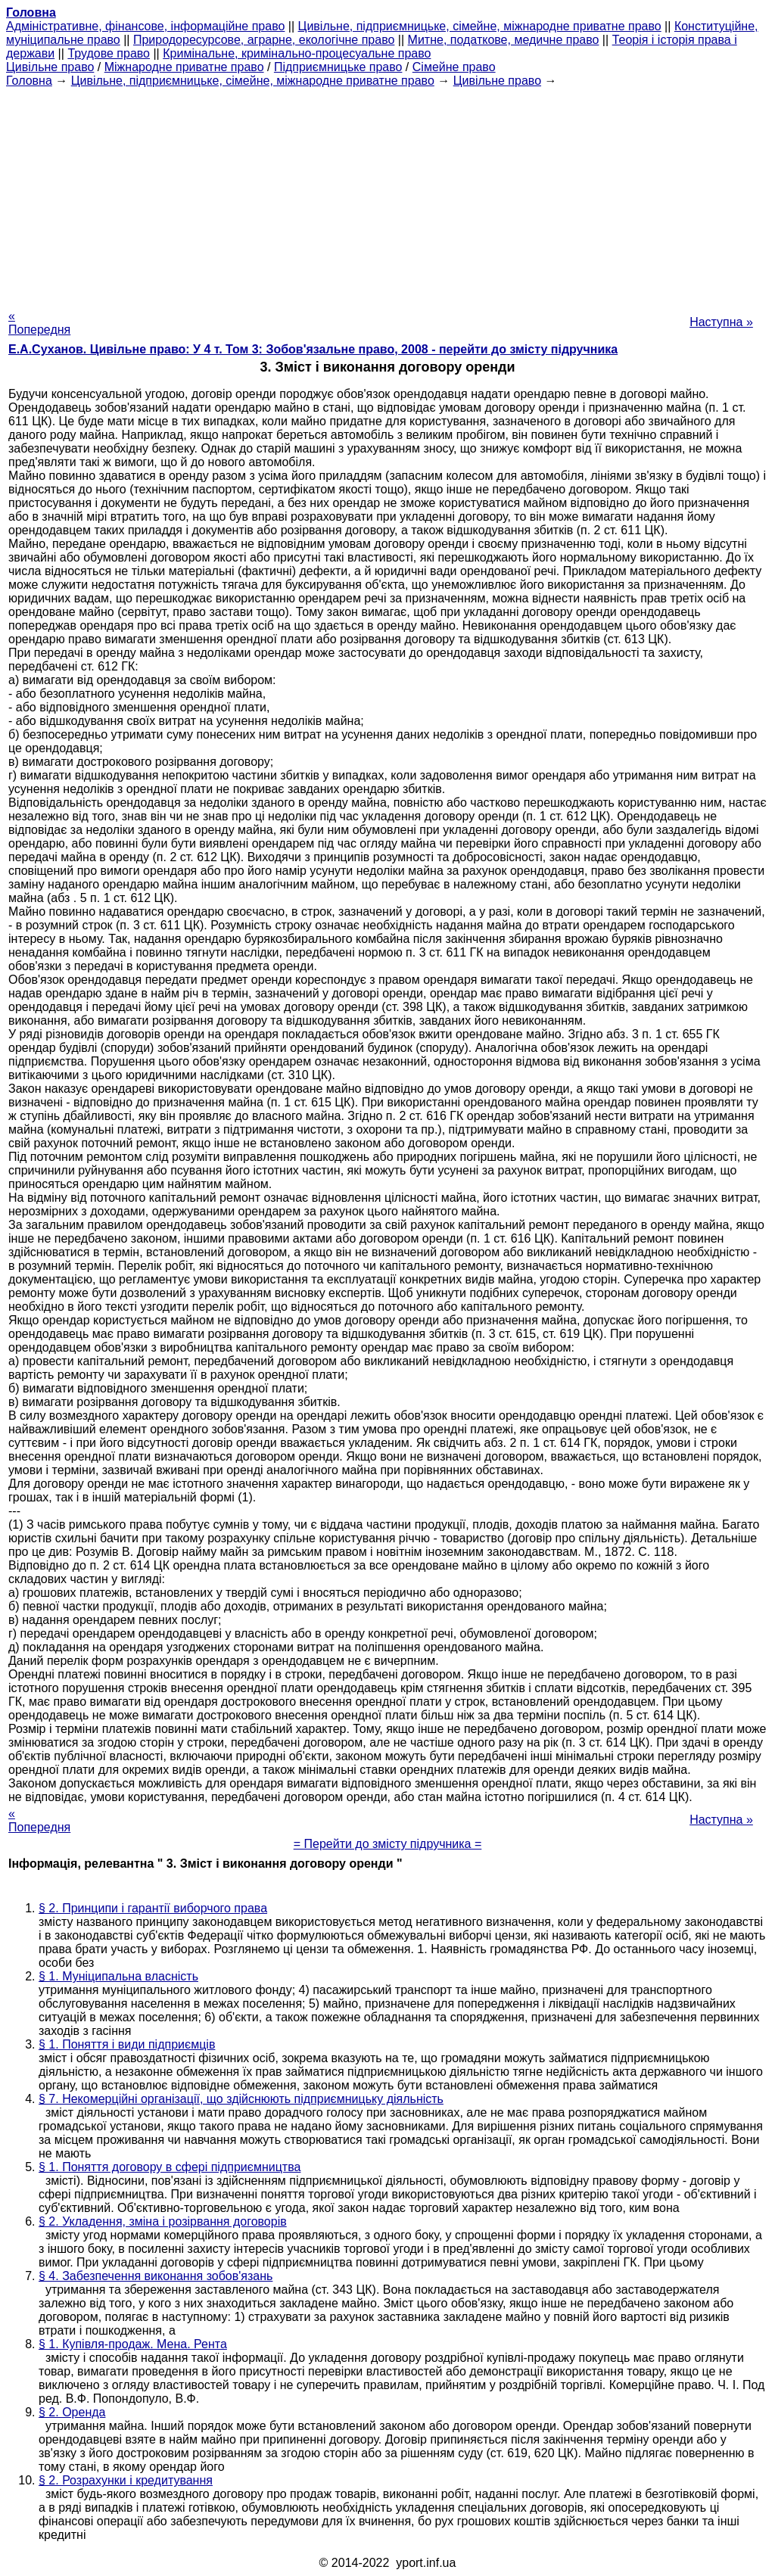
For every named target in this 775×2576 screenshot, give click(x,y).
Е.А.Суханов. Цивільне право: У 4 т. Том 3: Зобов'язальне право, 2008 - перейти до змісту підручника (313, 349)
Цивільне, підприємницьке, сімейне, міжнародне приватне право (479, 26)
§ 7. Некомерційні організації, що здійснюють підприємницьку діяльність (241, 2098)
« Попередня (39, 323)
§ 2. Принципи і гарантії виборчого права (153, 1908)
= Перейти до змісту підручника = (388, 1843)
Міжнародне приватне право (184, 67)
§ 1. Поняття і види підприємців (127, 2044)
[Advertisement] (387, 194)
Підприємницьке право (338, 67)
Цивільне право (50, 67)
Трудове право (108, 53)
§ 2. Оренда (72, 2412)
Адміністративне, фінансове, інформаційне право (145, 26)
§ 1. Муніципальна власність (118, 1976)
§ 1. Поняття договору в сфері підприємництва (169, 2167)
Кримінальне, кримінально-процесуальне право (297, 53)
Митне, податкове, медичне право (503, 39)
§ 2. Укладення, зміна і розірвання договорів (163, 2221)
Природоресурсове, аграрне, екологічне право (263, 39)
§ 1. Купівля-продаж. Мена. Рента (133, 2344)
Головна (29, 80)
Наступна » (721, 322)
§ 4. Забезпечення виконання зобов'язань (155, 2276)
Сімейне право (454, 67)
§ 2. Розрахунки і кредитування (126, 2480)
